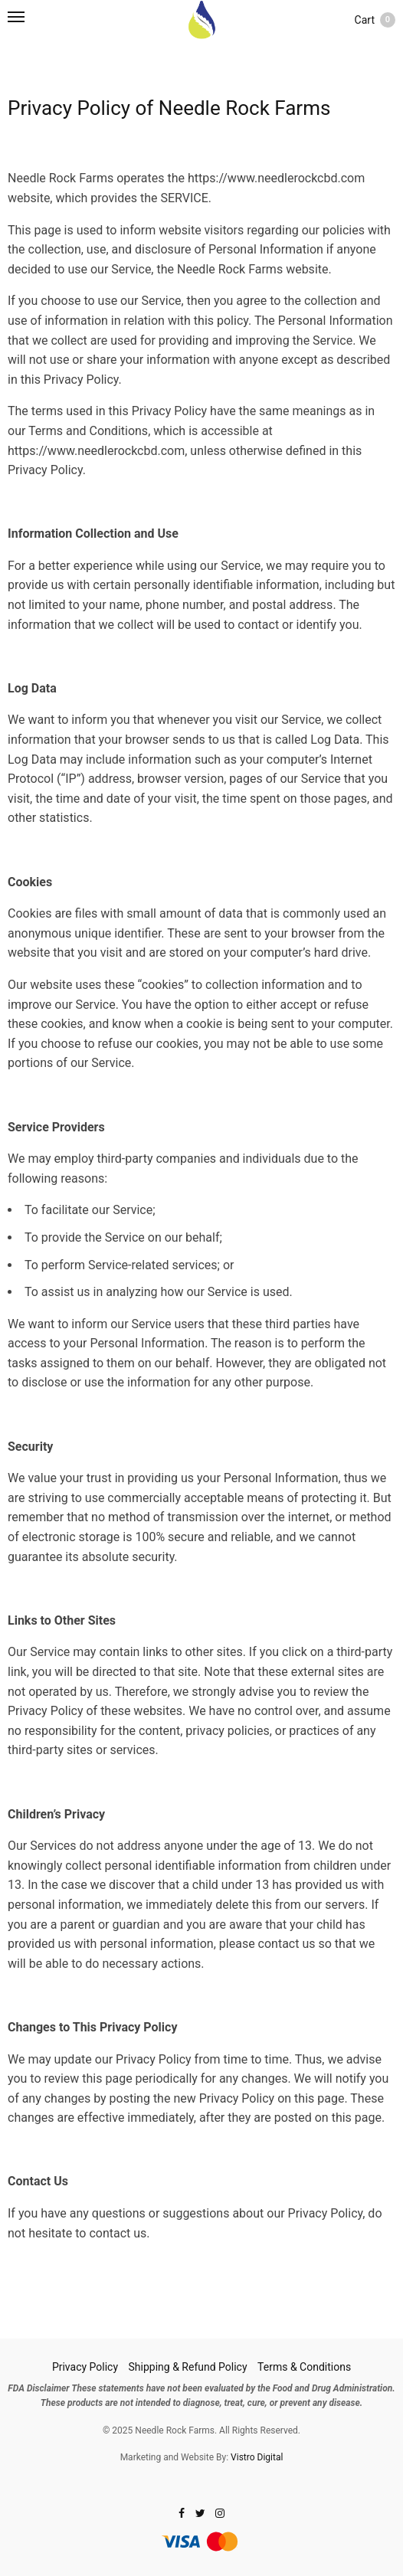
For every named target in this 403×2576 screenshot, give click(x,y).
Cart (375, 20)
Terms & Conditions (304, 2367)
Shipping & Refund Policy (188, 2367)
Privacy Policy (85, 2367)
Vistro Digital (257, 2457)
